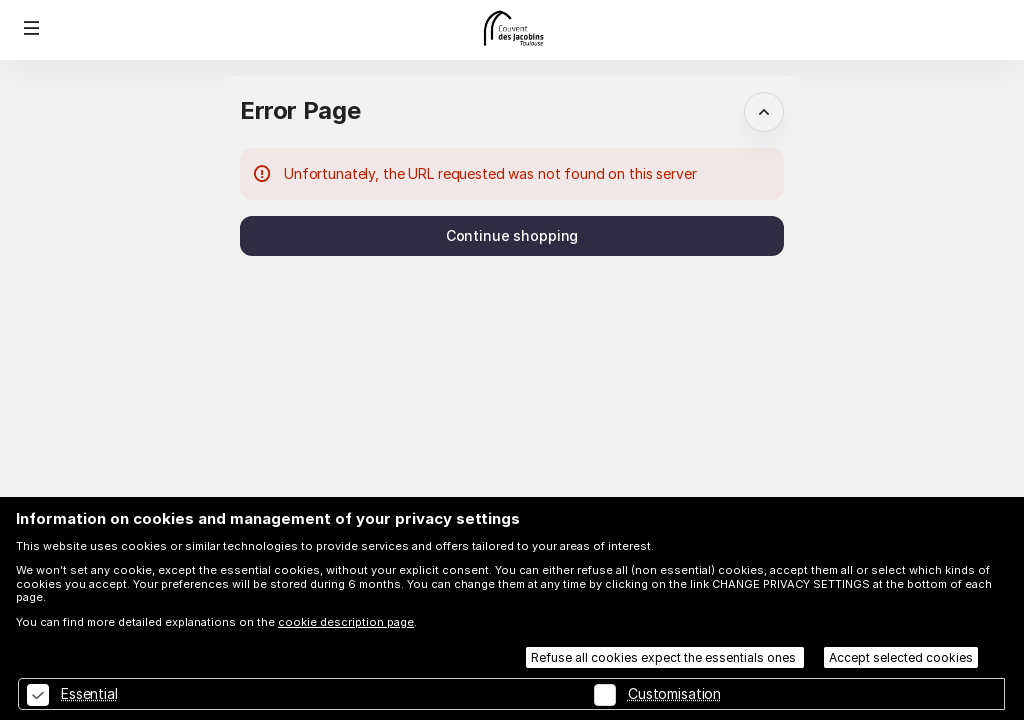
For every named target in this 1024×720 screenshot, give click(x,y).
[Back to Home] (512, 30)
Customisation (674, 693)
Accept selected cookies (901, 657)
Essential (89, 693)
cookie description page (346, 622)
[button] (32, 28)
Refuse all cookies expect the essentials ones (665, 657)
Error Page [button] (300, 110)
